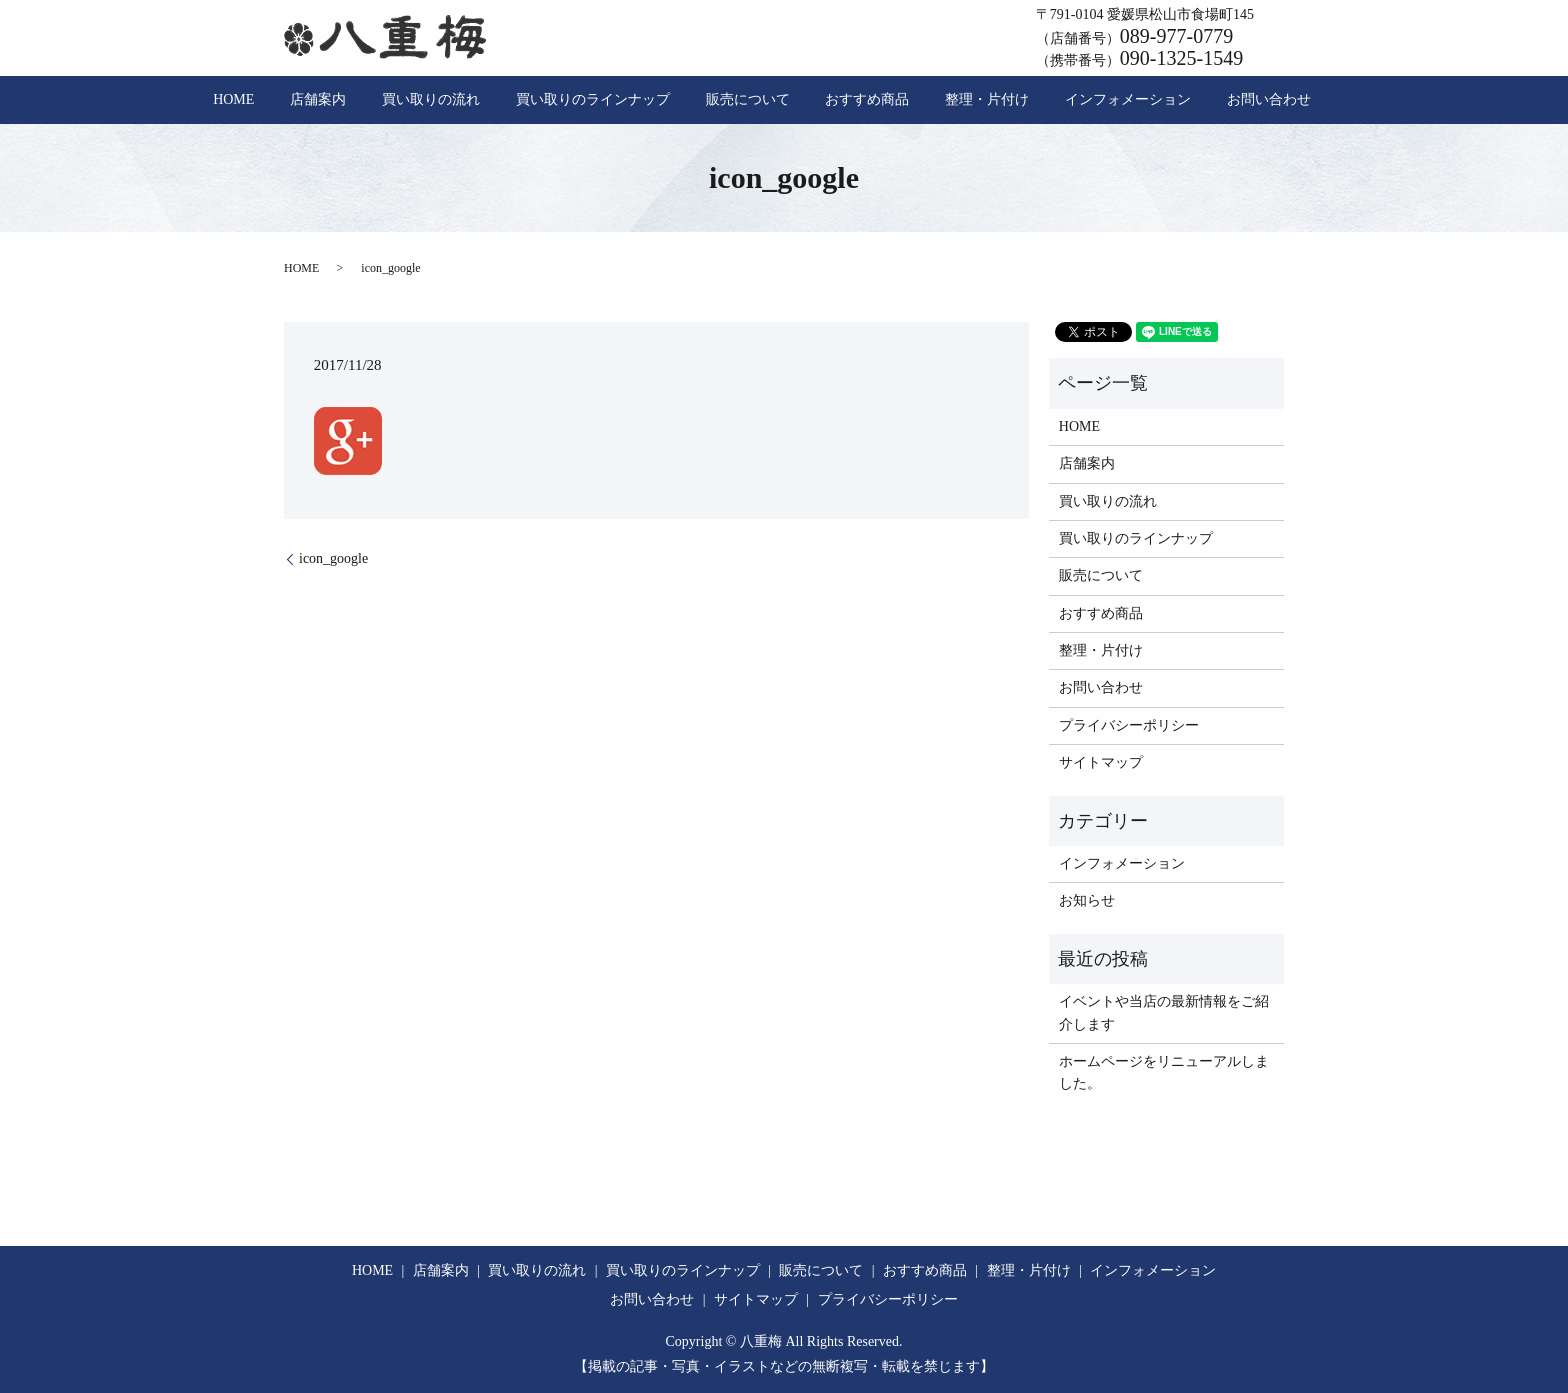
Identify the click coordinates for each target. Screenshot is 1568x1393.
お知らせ (1087, 900)
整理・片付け (944, 100)
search (1253, 100)
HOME (320, 100)
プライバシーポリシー (1129, 725)
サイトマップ (1101, 762)
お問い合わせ (1182, 100)
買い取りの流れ (475, 100)
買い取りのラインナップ (615, 100)
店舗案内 (384, 100)
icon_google (333, 558)
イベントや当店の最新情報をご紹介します (1164, 1012)
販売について (748, 100)
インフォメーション (1063, 100)
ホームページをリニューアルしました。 (1164, 1072)
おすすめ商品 (846, 100)
